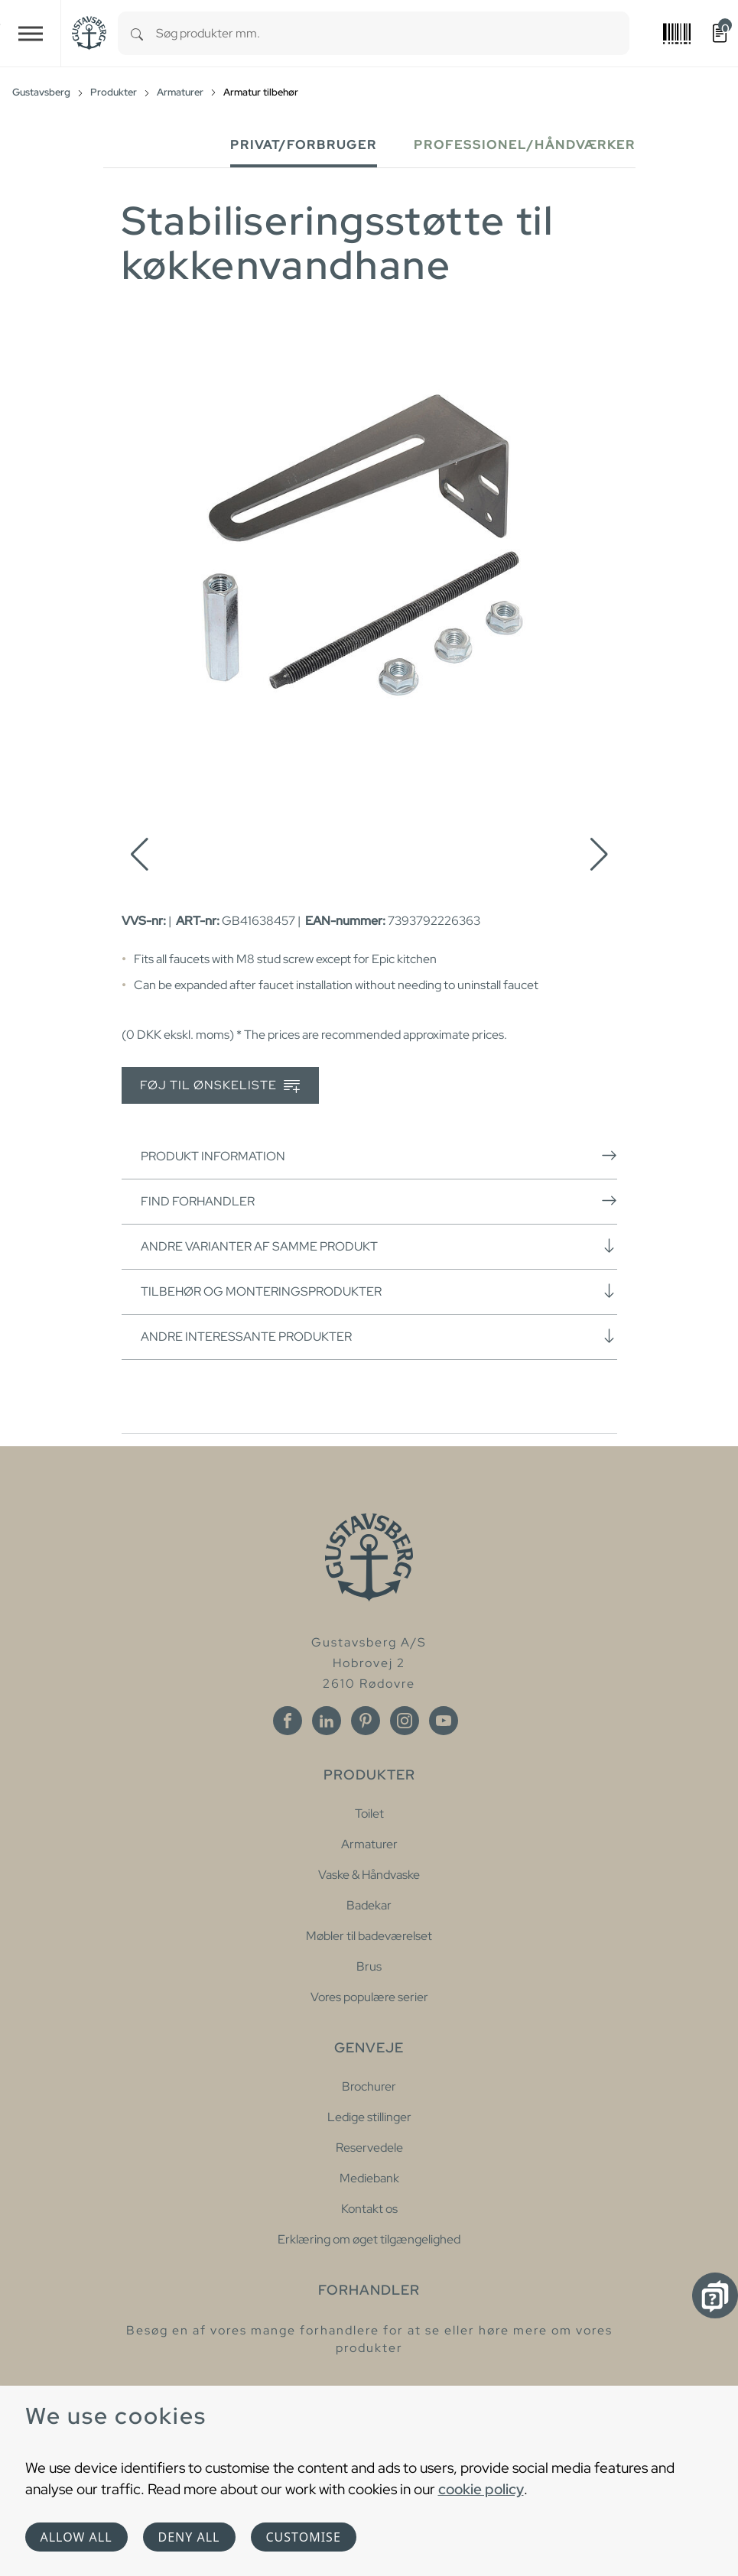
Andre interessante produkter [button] (379, 1336)
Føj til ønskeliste (220, 1086)
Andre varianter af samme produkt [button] (379, 1246)
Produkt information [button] (379, 1155)
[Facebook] (287, 1720)
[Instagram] (404, 1720)
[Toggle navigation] (30, 33)
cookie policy (481, 2489)
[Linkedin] (326, 1720)
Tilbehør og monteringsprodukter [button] (379, 1291)
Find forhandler (379, 1200)
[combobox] (392, 33)
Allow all (76, 2537)
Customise (303, 2537)
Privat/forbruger (303, 145)
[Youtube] (443, 1720)
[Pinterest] (365, 1720)
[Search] (137, 33)
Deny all (189, 2537)
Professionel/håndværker (525, 145)
